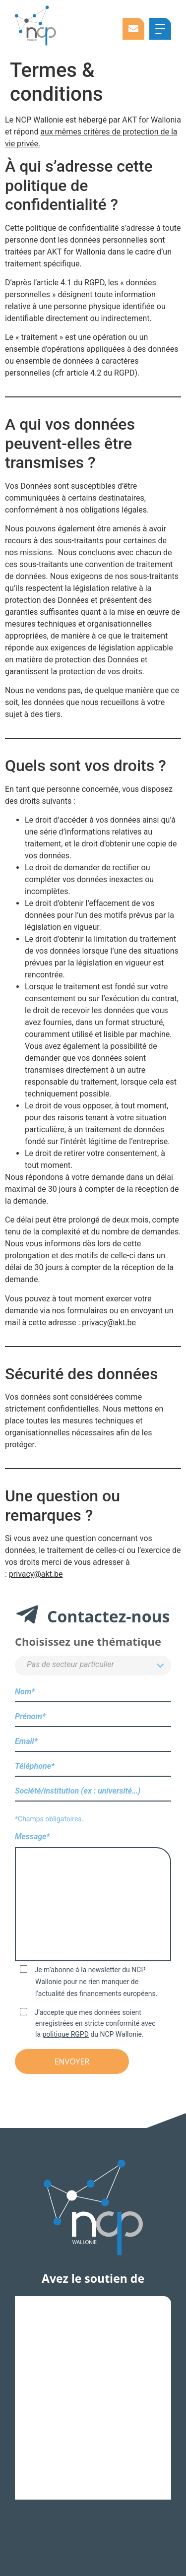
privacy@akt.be (109, 1322)
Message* (93, 1897)
